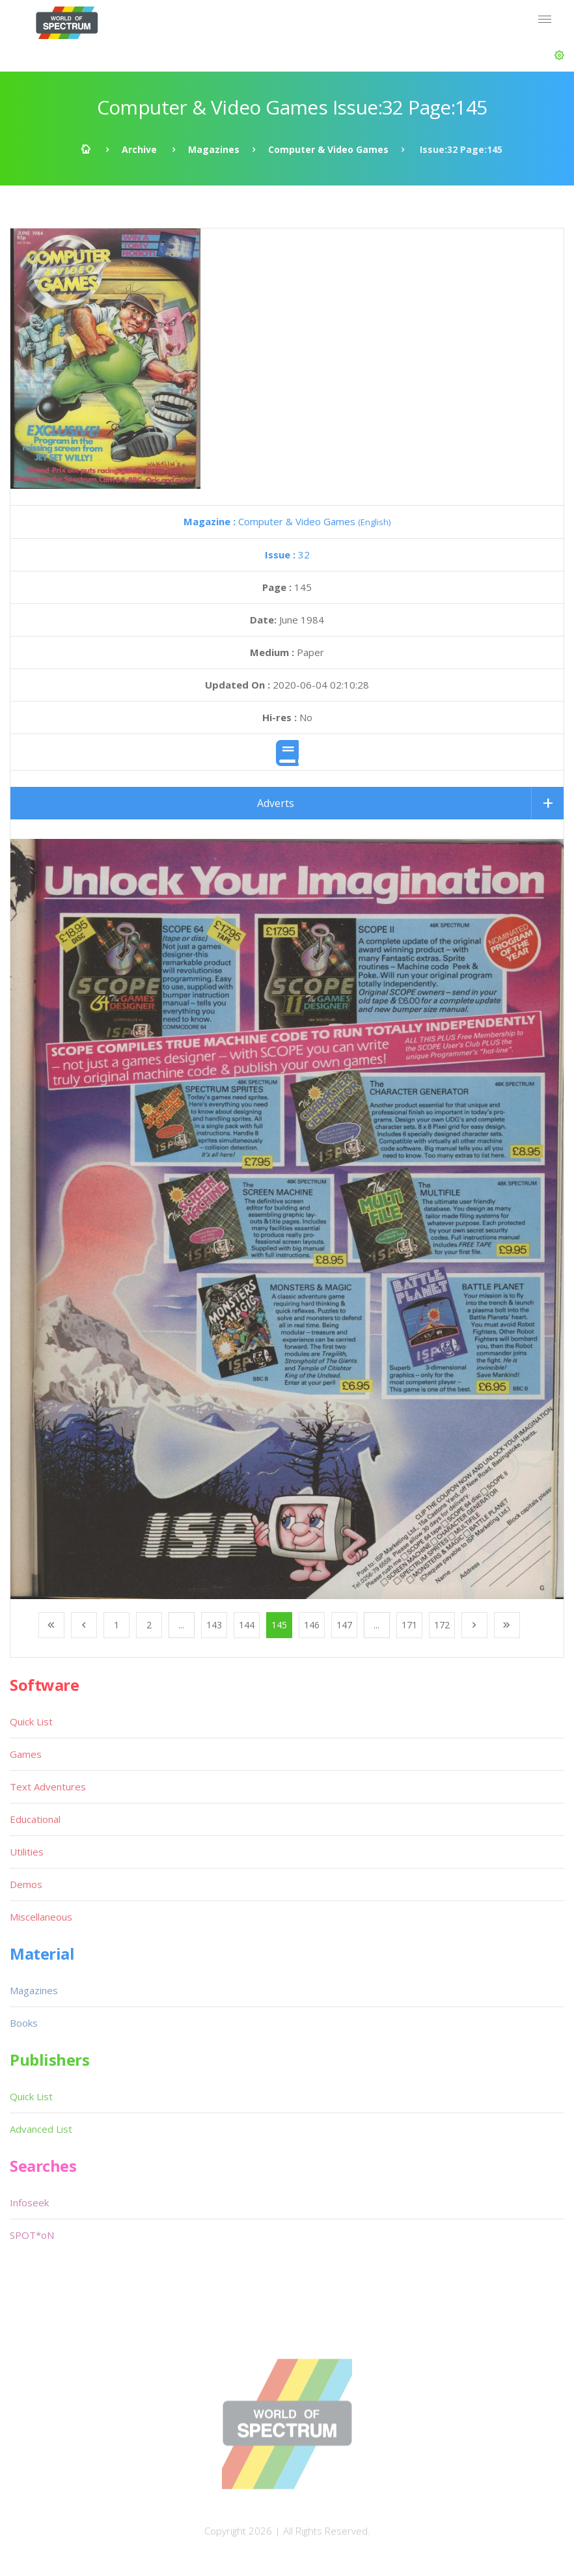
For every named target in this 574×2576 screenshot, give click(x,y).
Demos (26, 1884)
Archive (139, 149)
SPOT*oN (32, 2234)
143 (214, 1625)
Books (24, 2022)
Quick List (31, 1721)
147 (344, 1625)
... (181, 1625)
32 (287, 554)
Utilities (27, 1851)
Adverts (275, 803)
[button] (559, 55)
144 (246, 1625)
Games (26, 1754)
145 (279, 1625)
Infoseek (29, 2202)
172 (442, 1625)
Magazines (213, 149)
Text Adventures (48, 1786)
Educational (35, 1819)
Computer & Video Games (328, 149)
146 (312, 1625)
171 (409, 1625)
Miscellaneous (41, 1916)
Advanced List (41, 2128)
